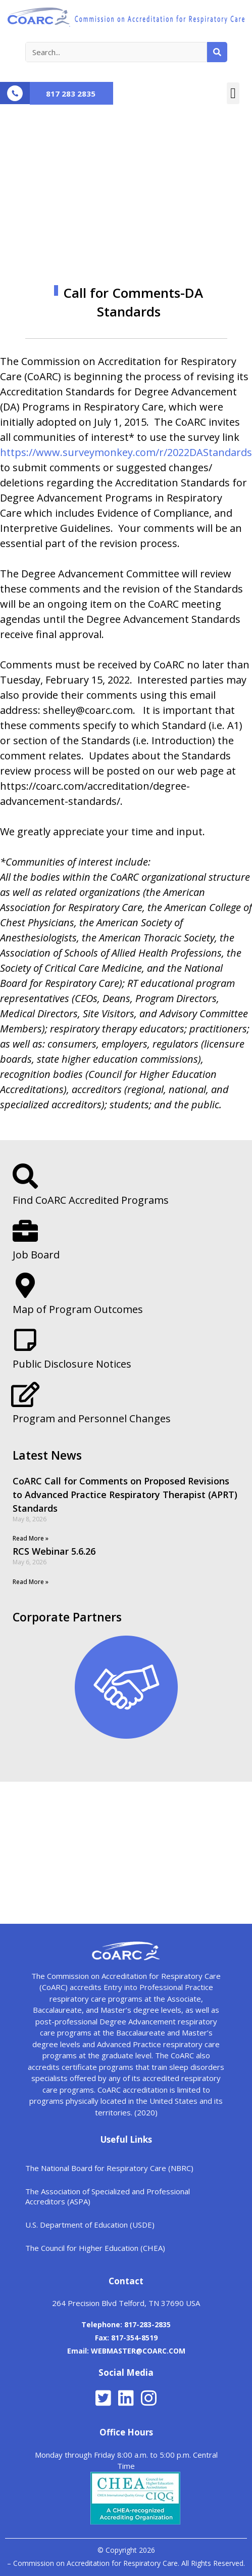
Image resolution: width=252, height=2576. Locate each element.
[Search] (217, 52)
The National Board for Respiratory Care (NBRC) (109, 2168)
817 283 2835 (70, 93)
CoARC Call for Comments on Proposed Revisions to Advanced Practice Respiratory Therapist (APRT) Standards (125, 1494)
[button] (233, 93)
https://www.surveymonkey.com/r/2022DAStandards (126, 452)
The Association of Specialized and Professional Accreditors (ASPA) (107, 2196)
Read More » (30, 1538)
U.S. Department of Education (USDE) (90, 2225)
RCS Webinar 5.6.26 (54, 1551)
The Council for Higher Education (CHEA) (95, 2248)
